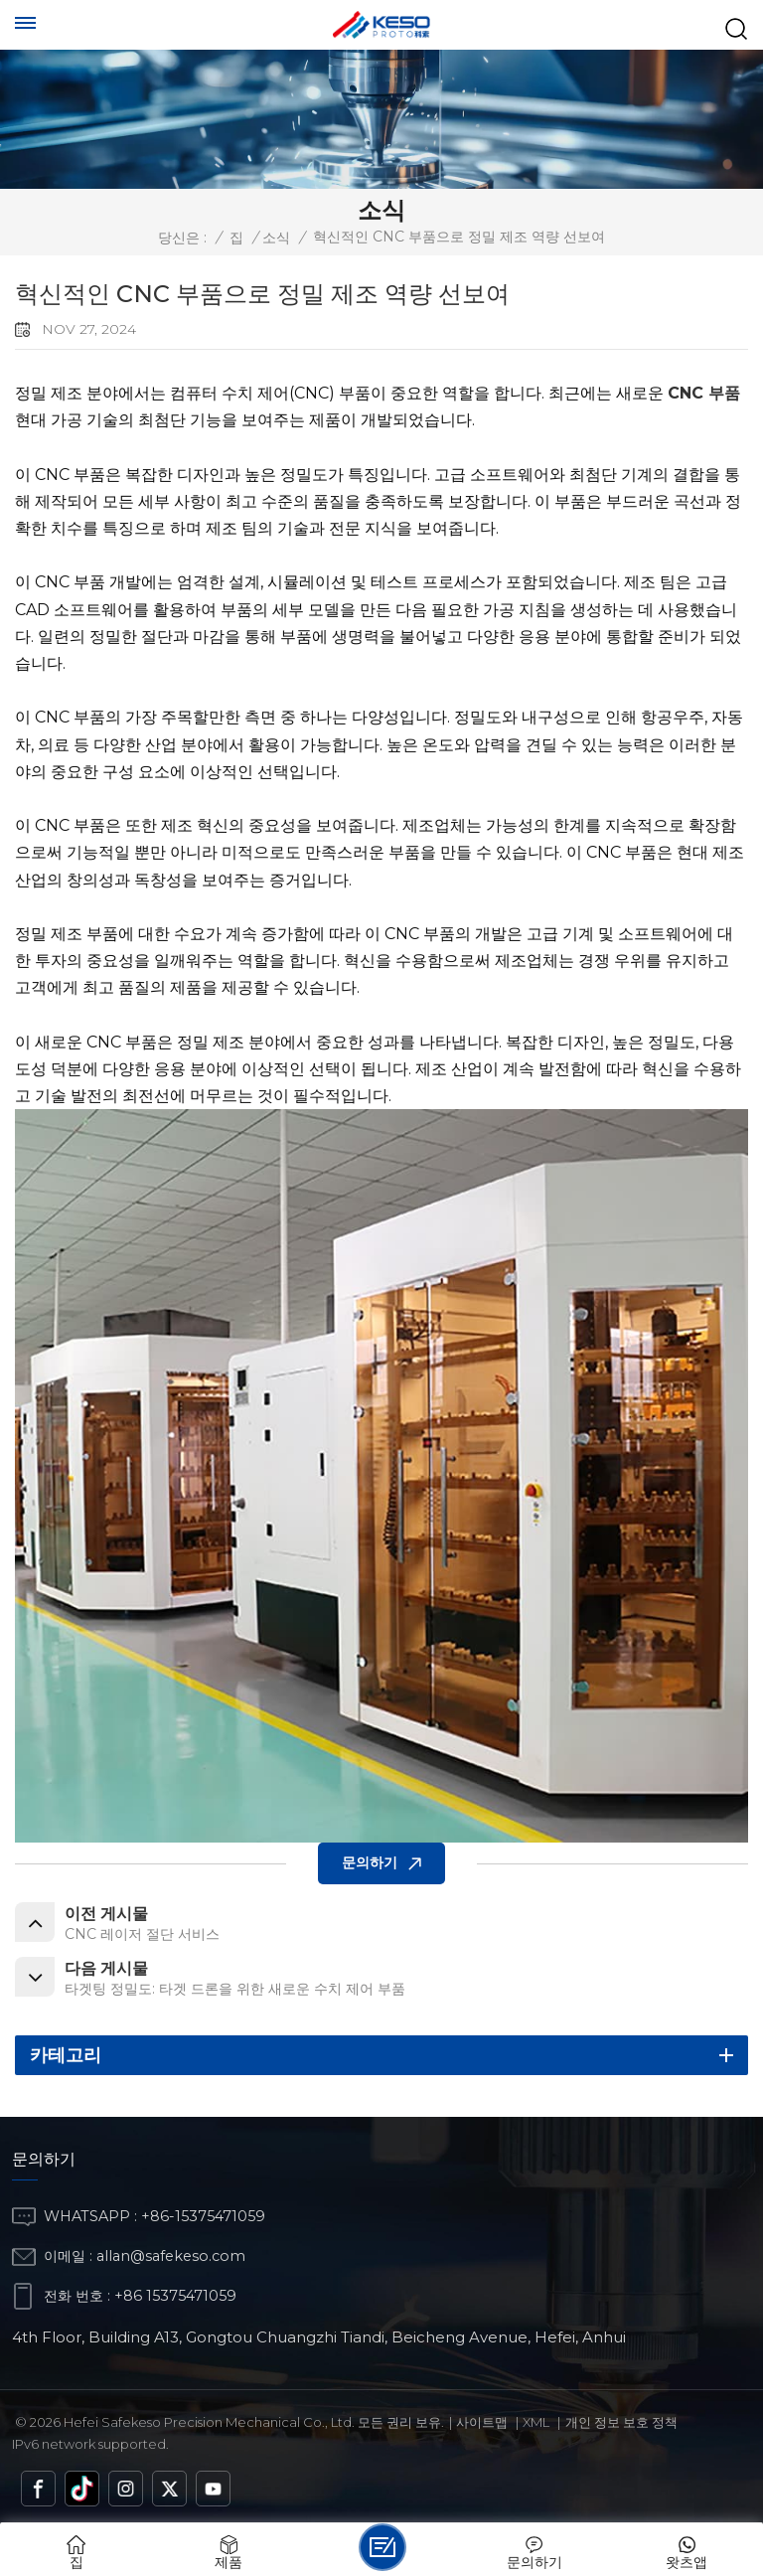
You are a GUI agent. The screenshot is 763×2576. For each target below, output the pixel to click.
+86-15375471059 (203, 2216)
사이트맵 (482, 2422)
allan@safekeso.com (170, 2256)
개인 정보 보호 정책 (621, 2422)
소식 (276, 237)
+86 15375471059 (175, 2296)
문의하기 (369, 1862)
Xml (536, 2422)
